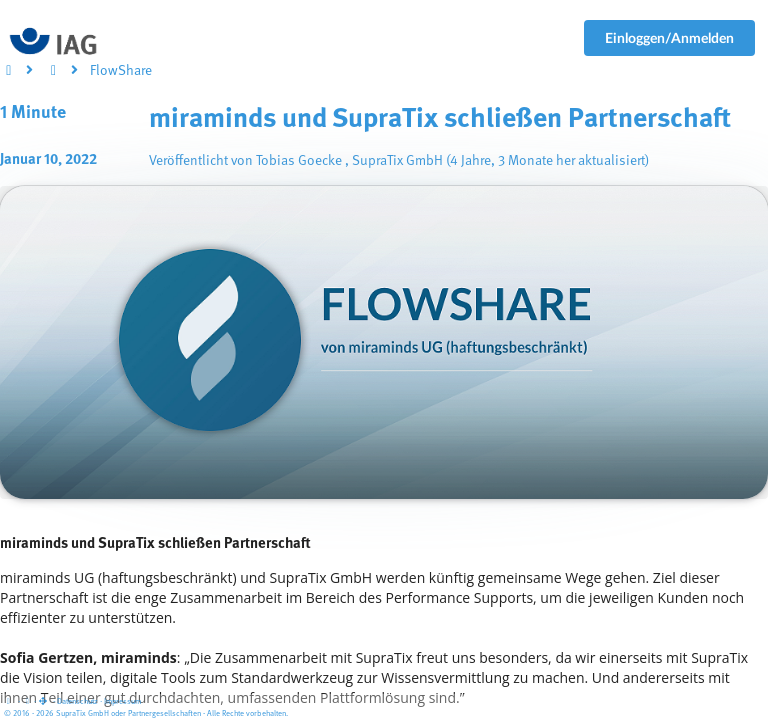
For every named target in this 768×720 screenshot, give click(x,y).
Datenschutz (77, 702)
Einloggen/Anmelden (669, 37)
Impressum (122, 702)
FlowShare (121, 71)
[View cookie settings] (27, 702)
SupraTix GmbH (397, 161)
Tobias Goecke (299, 161)
